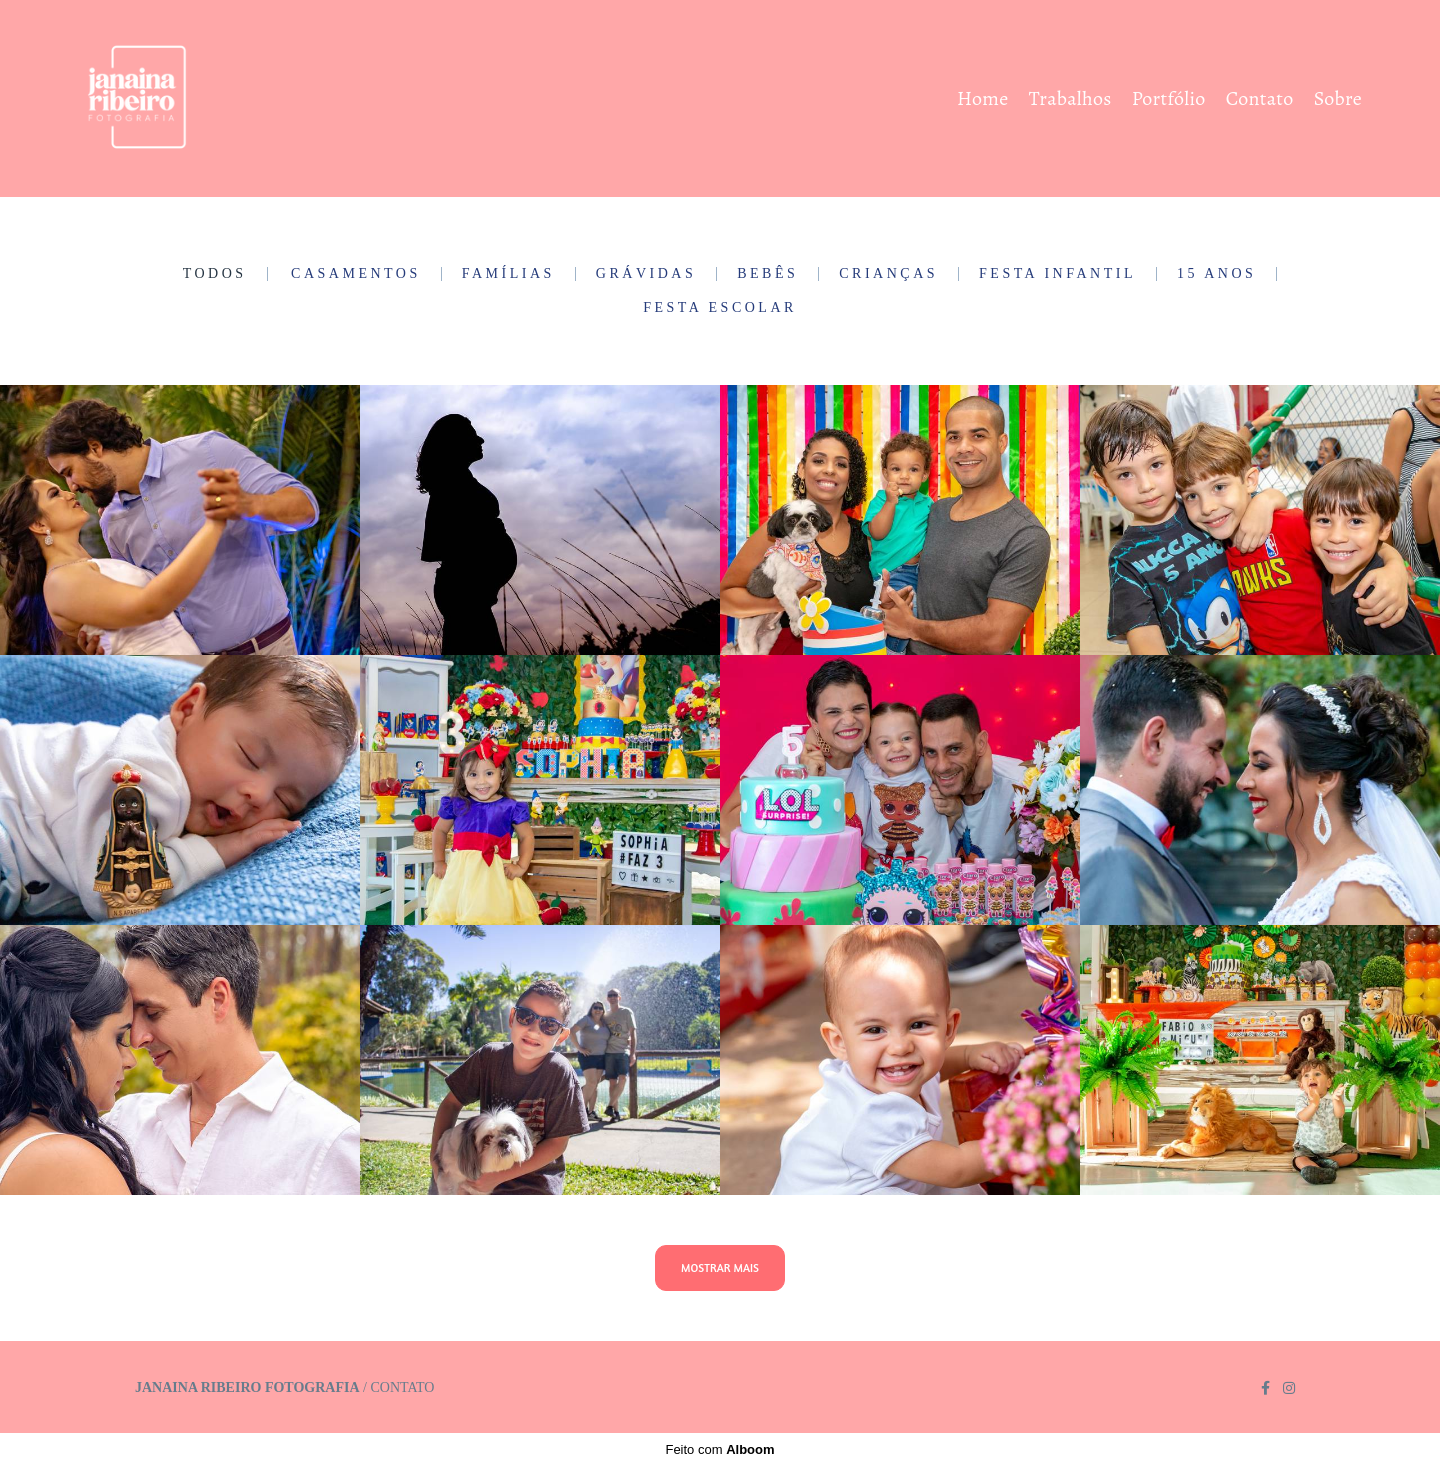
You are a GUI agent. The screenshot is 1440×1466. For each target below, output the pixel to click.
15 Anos (1216, 274)
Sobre (1338, 98)
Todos (215, 274)
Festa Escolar (720, 308)
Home (982, 98)
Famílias (508, 274)
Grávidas (646, 274)
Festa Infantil (1057, 274)
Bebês (767, 274)
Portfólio (1169, 98)
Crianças (888, 274)
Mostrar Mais (720, 1268)
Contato (1260, 98)
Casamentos (356, 274)
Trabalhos (1070, 98)
